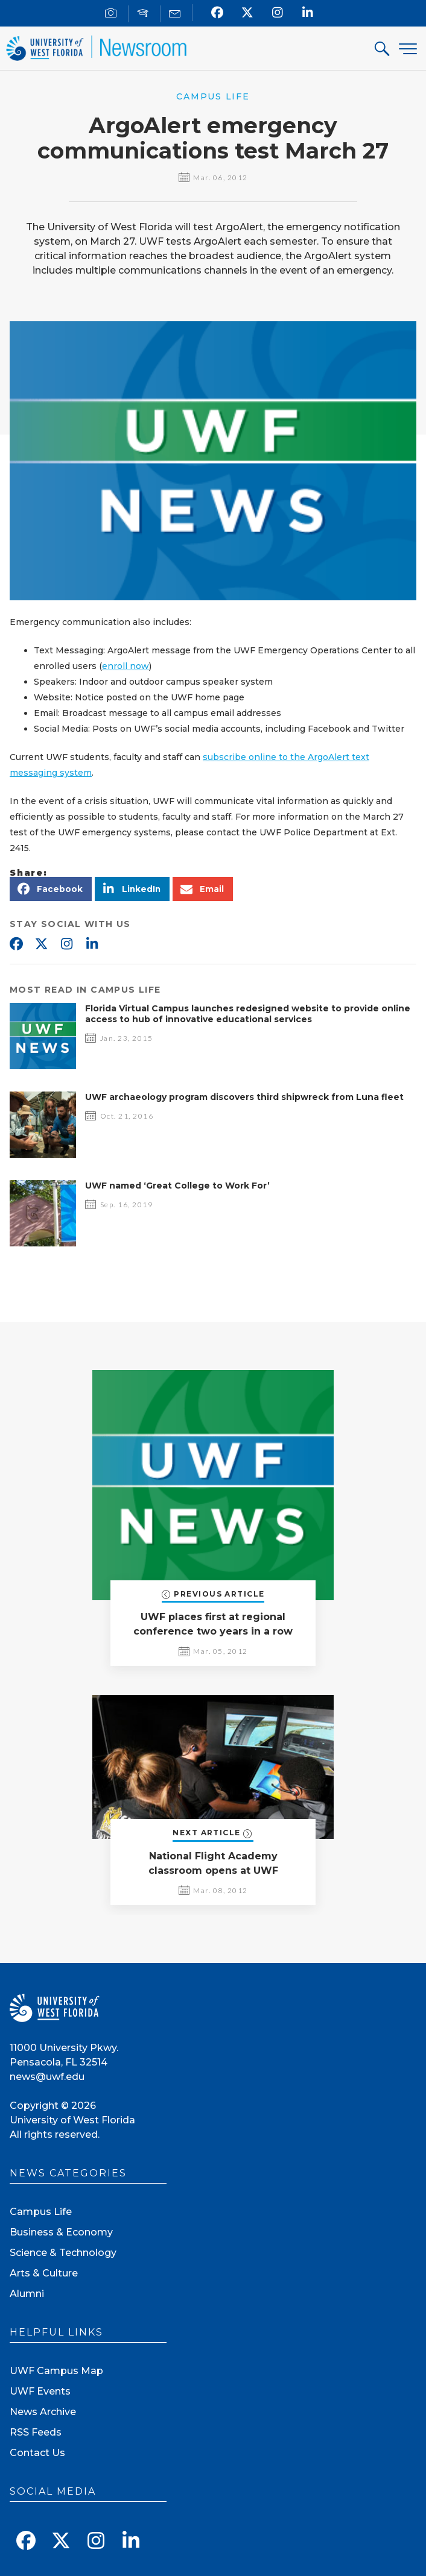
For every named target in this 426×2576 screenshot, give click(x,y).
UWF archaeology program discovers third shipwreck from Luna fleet (244, 1097)
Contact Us (37, 2452)
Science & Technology (63, 2252)
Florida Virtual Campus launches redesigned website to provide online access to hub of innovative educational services (247, 1014)
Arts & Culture (44, 2273)
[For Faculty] (144, 13)
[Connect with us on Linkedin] (308, 13)
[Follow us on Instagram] (277, 13)
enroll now (125, 666)
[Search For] (383, 50)
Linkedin (92, 944)
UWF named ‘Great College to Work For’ (177, 1185)
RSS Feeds (36, 2432)
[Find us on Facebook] (217, 13)
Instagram (66, 944)
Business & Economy (61, 2232)
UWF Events (40, 2391)
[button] (51, 889)
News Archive (43, 2411)
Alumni (27, 2293)
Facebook (16, 944)
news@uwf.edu (47, 2076)
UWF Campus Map (56, 2371)
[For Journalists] (112, 13)
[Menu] (408, 48)
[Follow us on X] (247, 13)
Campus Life (41, 2211)
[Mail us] (176, 13)
